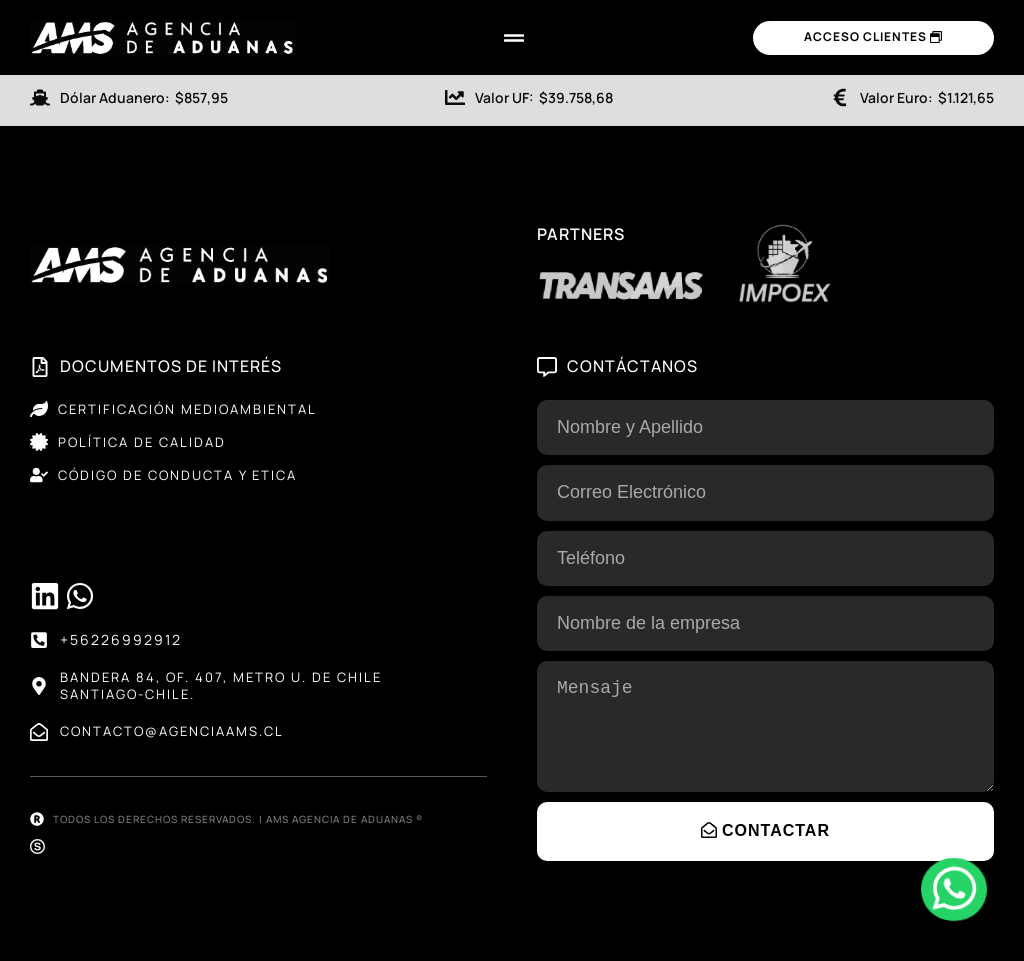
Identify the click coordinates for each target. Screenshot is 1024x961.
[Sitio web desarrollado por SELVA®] (37, 846)
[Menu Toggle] (514, 38)
